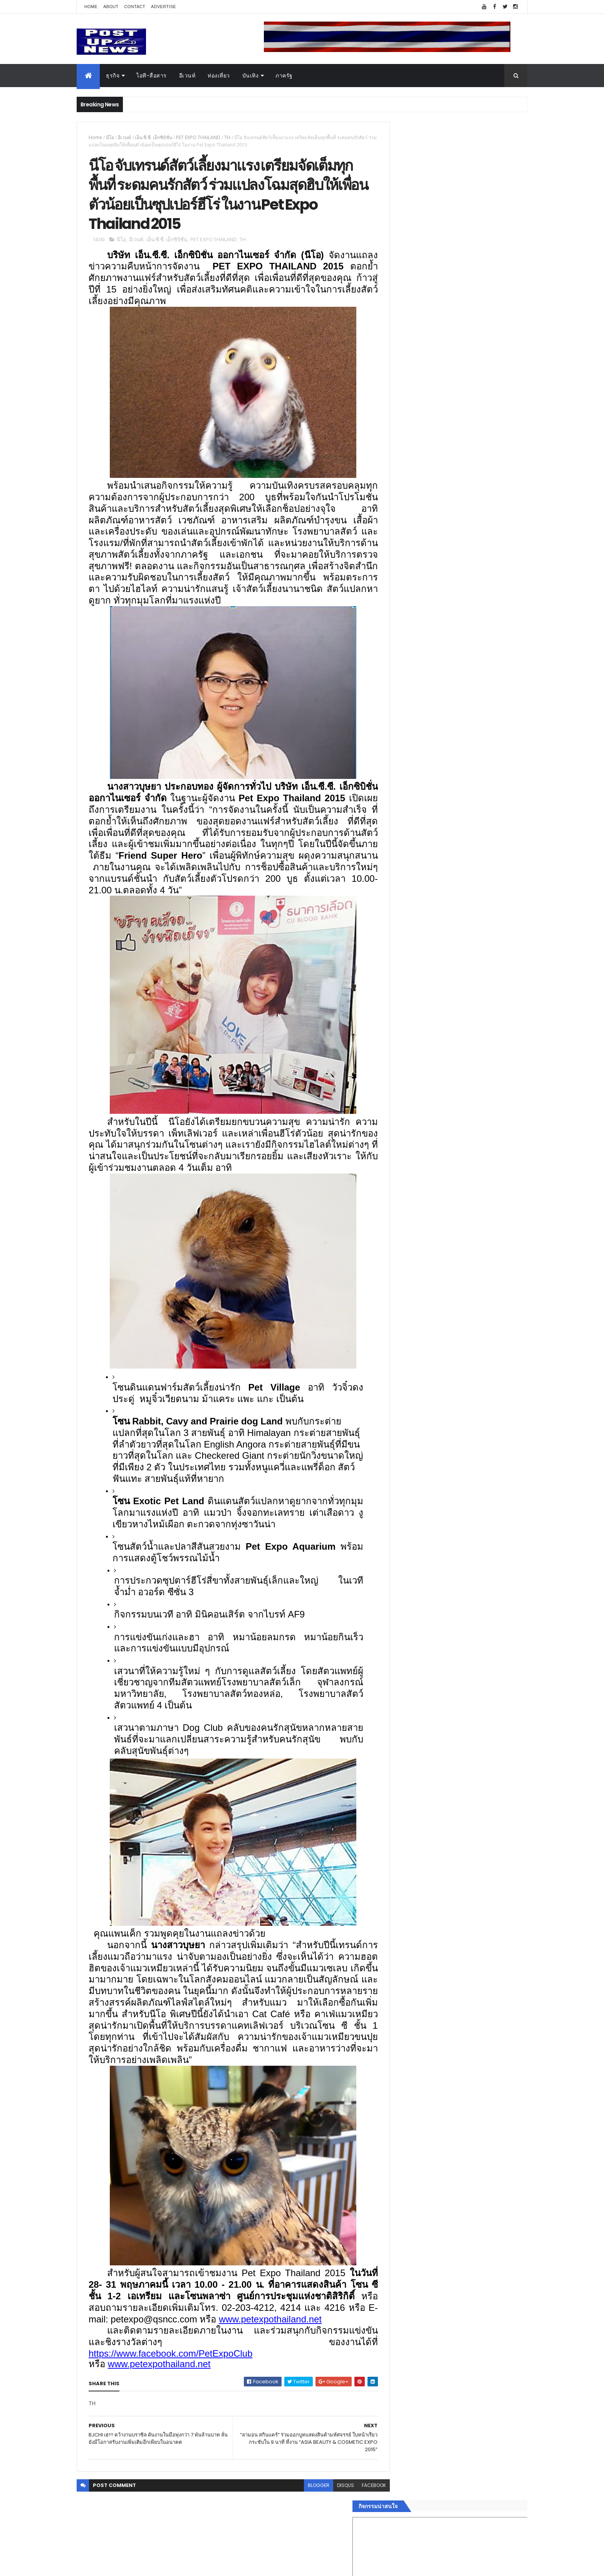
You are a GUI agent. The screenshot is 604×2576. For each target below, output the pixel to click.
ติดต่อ (394, 1248)
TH (227, 137)
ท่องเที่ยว (219, 75)
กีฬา (393, 1202)
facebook (356, 2525)
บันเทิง (250, 75)
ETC (397, 1305)
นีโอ (110, 137)
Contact (134, 6)
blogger (301, 2525)
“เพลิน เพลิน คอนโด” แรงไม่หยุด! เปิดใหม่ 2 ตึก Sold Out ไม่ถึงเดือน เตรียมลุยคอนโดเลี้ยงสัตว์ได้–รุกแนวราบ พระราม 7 (473, 796)
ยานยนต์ (398, 1165)
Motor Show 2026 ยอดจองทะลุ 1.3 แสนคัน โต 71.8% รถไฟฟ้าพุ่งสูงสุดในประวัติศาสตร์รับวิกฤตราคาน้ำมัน (472, 765)
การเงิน (396, 1193)
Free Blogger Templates (168, 2565)
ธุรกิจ (112, 75)
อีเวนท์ (187, 75)
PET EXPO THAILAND (198, 137)
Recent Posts (422, 1267)
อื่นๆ (393, 1239)
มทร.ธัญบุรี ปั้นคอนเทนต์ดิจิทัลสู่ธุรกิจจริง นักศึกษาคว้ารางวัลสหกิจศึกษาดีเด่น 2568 (468, 824)
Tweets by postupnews (419, 725)
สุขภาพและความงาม (412, 1211)
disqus (328, 2525)
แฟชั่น (395, 1220)
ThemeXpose (120, 2565)
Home (90, 6)
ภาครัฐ (284, 75)
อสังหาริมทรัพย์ (405, 1156)
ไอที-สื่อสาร (151, 75)
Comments (492, 1267)
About (110, 6)
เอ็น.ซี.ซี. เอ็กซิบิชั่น (153, 137)
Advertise (163, 6)
